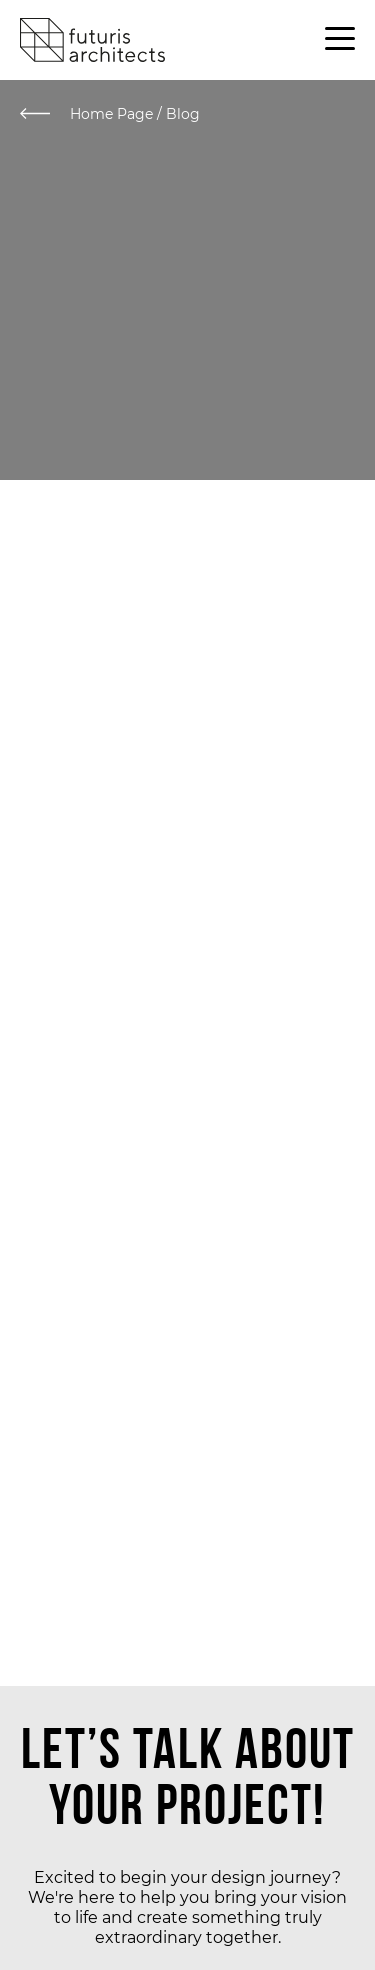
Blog (183, 114)
